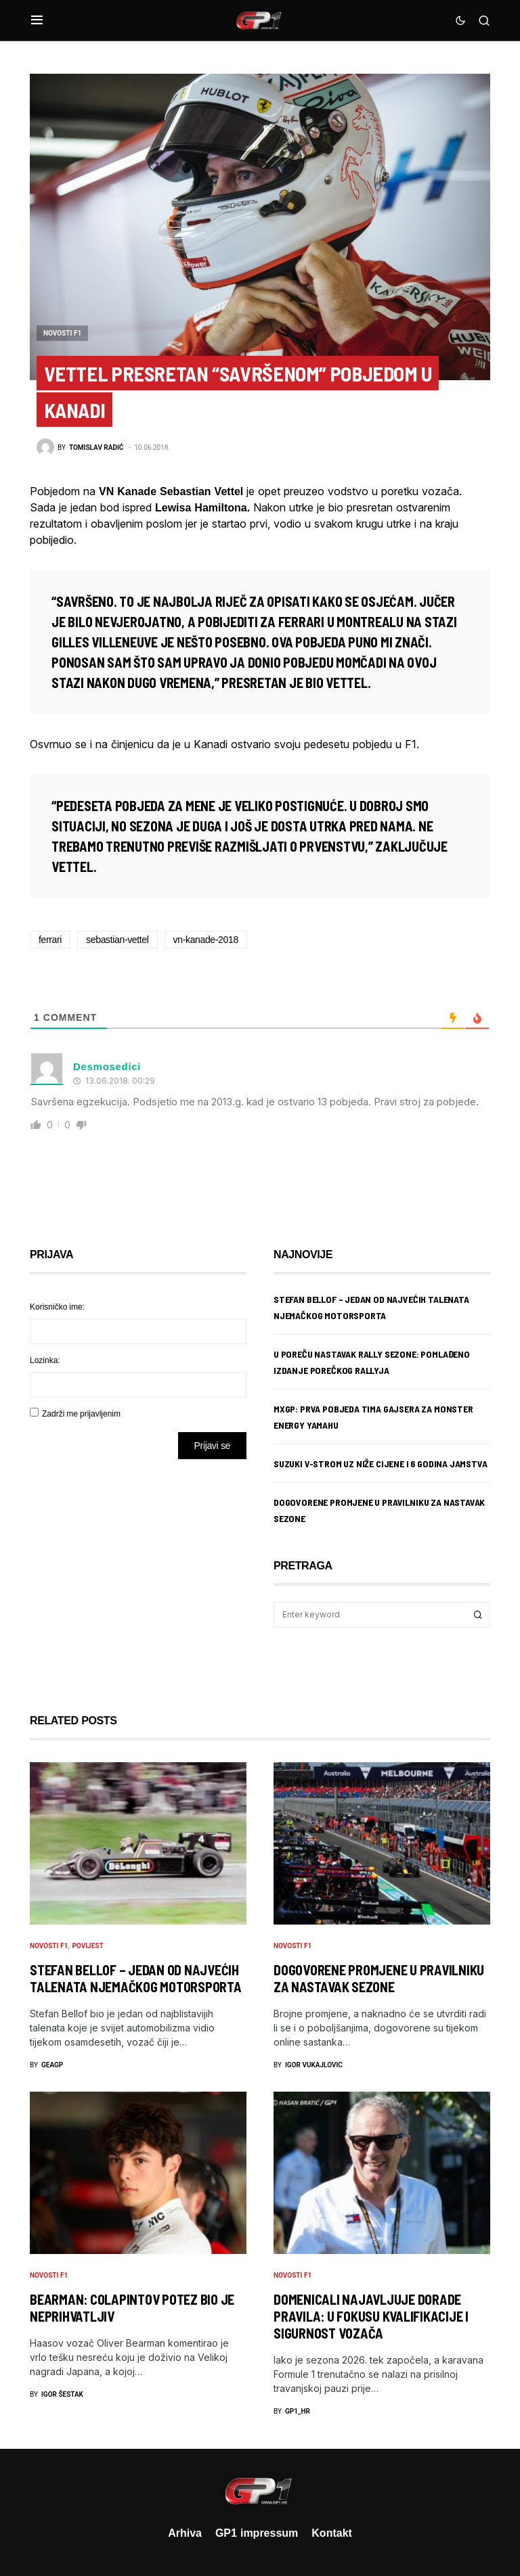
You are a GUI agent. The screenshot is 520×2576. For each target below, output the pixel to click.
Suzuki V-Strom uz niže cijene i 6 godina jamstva (381, 1463)
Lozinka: (45, 1360)
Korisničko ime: (57, 1307)
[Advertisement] (138, 1576)
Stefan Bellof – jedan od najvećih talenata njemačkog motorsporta (136, 1978)
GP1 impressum (256, 2532)
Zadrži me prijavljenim (81, 1413)
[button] (37, 20)
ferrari (50, 939)
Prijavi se (212, 1445)
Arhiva (185, 2532)
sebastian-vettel (117, 939)
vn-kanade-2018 (205, 939)
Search (478, 1615)
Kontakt (331, 2532)
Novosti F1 (62, 333)
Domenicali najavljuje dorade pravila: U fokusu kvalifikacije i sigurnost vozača (371, 2316)
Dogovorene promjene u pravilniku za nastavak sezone (379, 1978)
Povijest (87, 1946)
